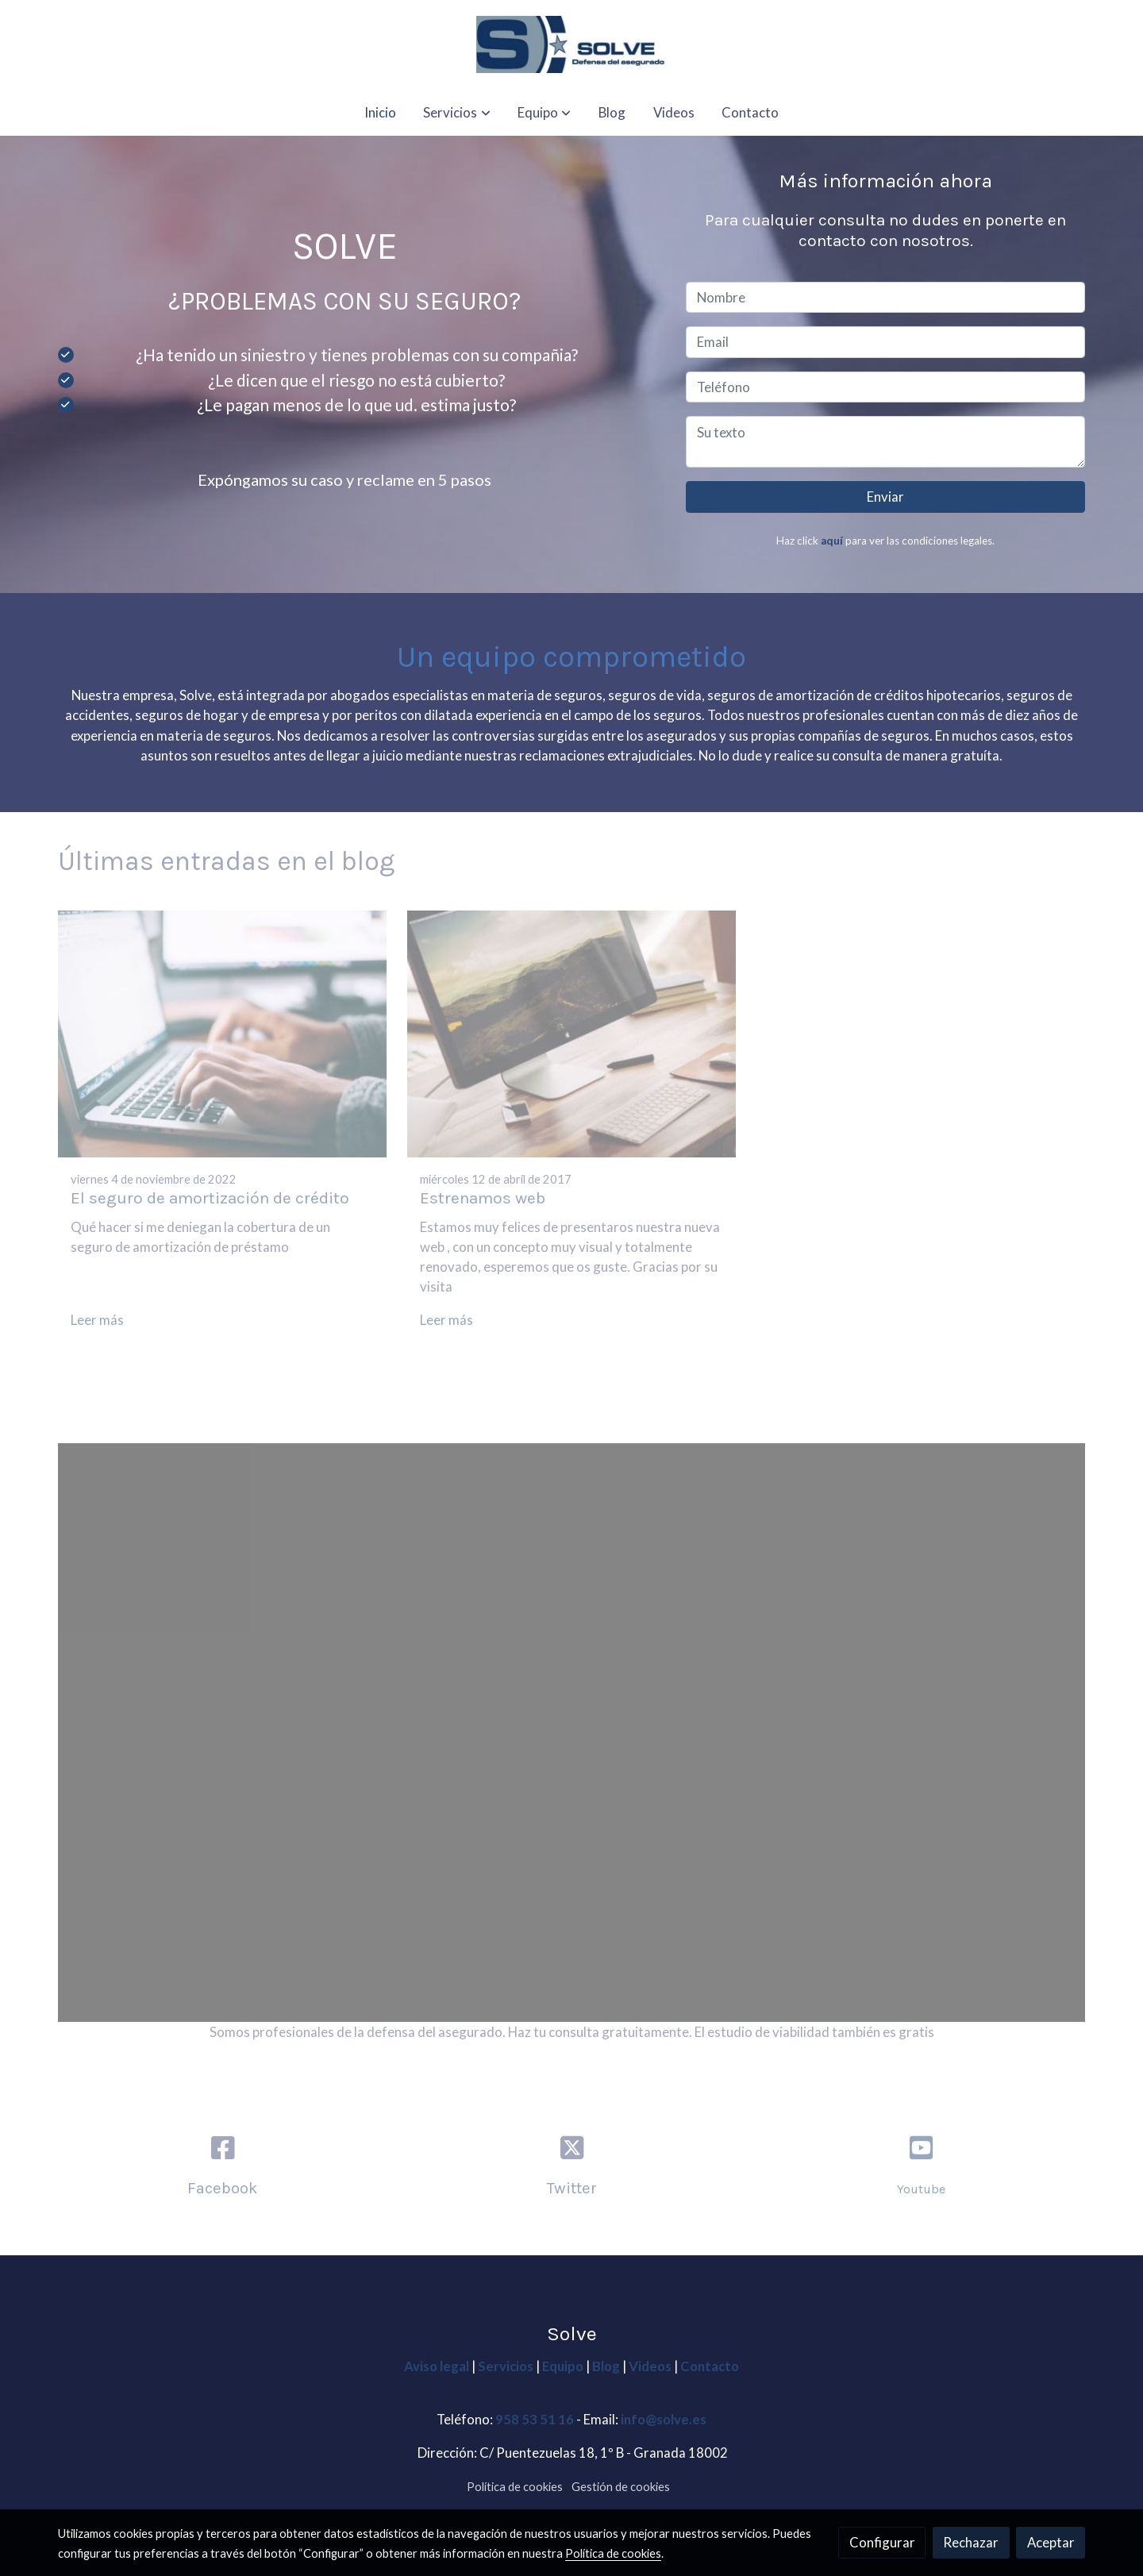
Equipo (562, 2366)
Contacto (709, 2366)
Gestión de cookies (621, 2486)
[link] (571, 44)
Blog (606, 2366)
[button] (457, 112)
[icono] (921, 2148)
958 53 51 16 (534, 2419)
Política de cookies (515, 2486)
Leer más (97, 1319)
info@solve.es (663, 2419)
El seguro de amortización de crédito (210, 1197)
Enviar (885, 496)
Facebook (222, 2188)
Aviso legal (437, 2366)
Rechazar (971, 2542)
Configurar (882, 2542)
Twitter (572, 2188)
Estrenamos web (482, 1197)
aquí (832, 540)
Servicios (507, 2366)
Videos (651, 2366)
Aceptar (1051, 2542)
